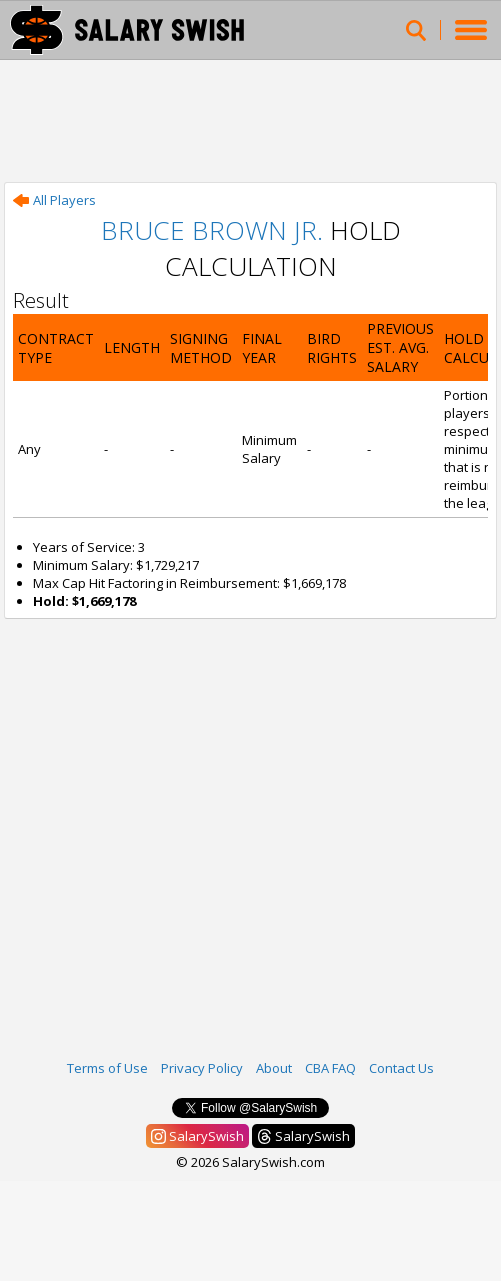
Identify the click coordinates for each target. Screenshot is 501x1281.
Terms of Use (107, 1068)
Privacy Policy (202, 1068)
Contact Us (401, 1068)
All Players (54, 200)
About (274, 1068)
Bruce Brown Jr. (212, 230)
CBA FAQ (330, 1068)
